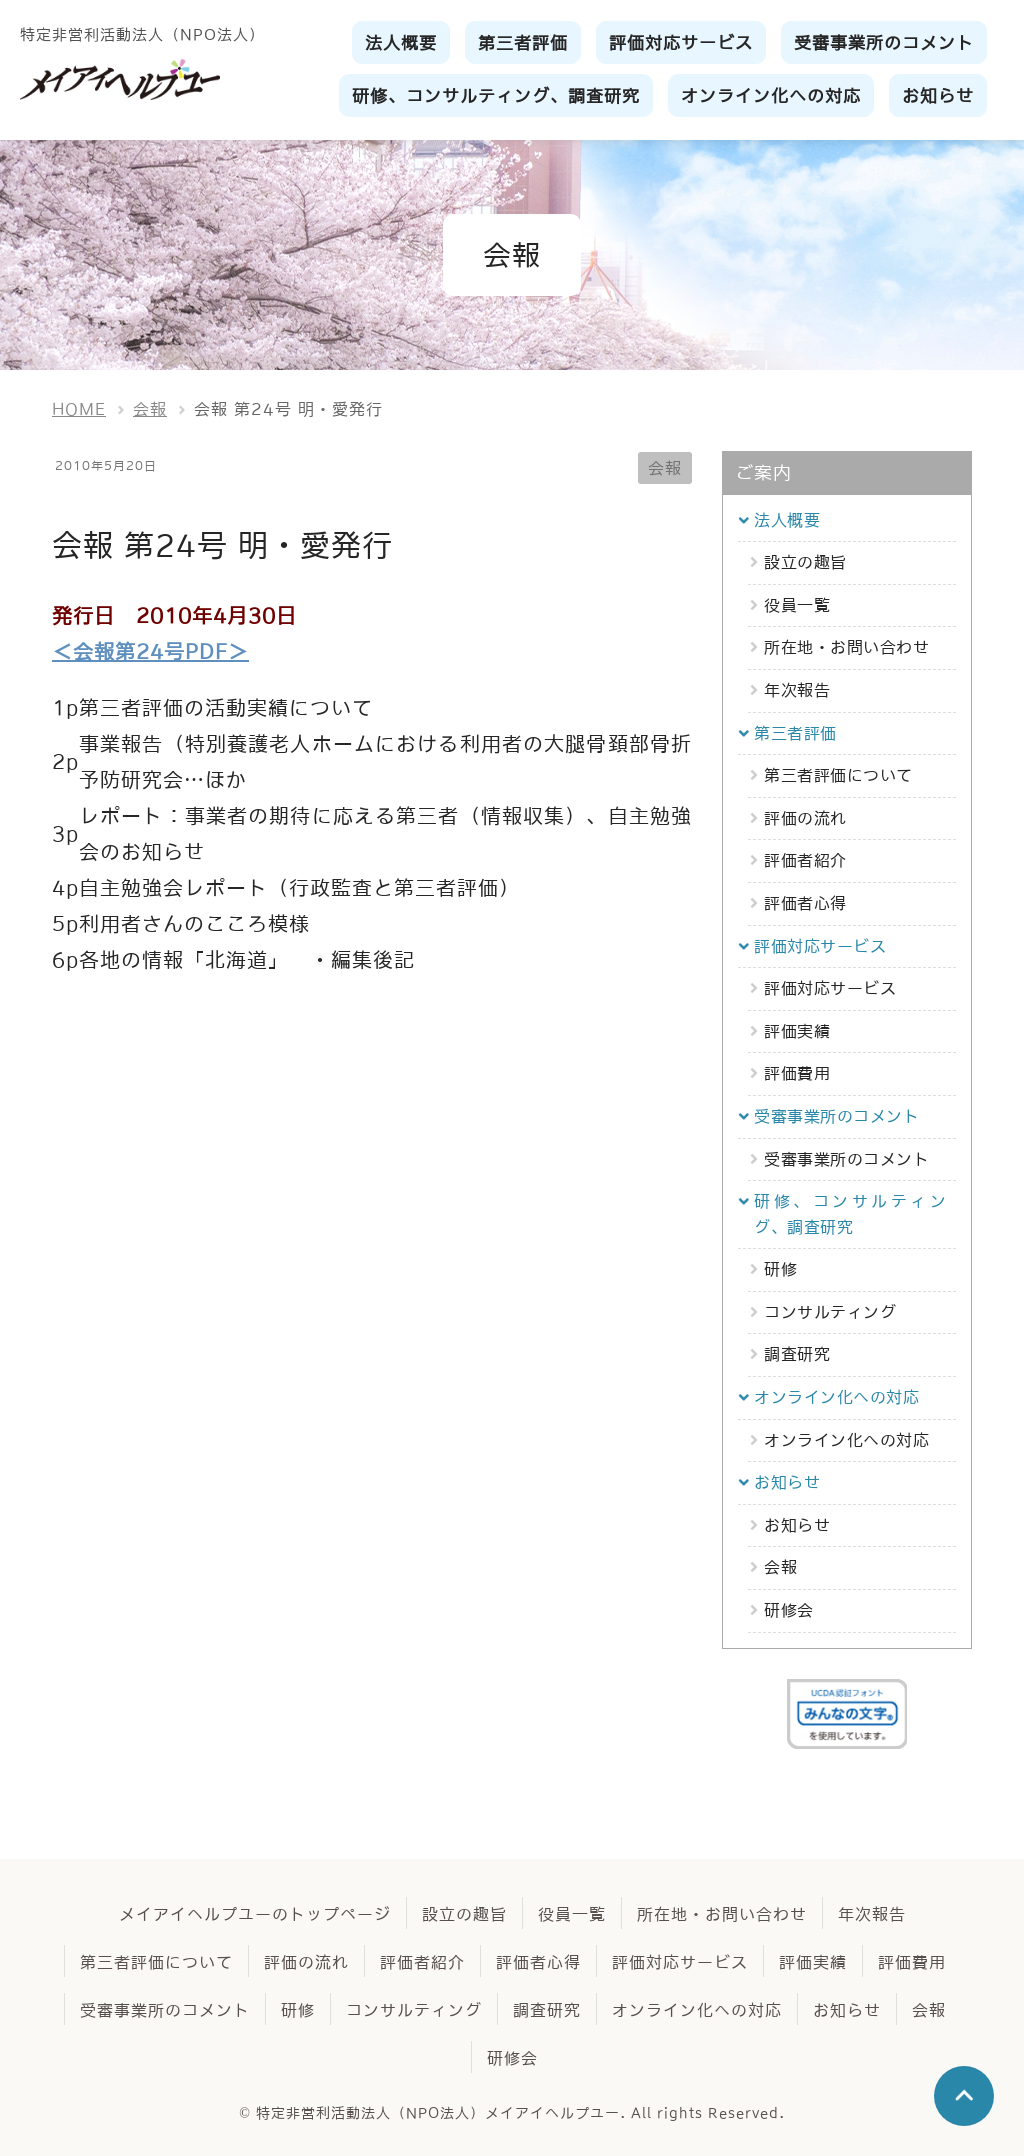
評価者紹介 (805, 860)
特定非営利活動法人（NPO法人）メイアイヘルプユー (438, 2113)
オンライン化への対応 (846, 1440)
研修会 (789, 1610)
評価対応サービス (830, 988)
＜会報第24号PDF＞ (150, 652)
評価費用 (797, 1073)
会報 (665, 468)
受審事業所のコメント (846, 1159)
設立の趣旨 (805, 562)
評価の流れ (805, 818)
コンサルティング (830, 1312)
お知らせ (797, 1525)
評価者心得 (805, 903)
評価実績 (797, 1031)
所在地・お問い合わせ (846, 647)
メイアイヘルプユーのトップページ (255, 1914)
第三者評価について (838, 775)
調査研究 (797, 1354)
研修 (780, 1269)
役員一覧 (797, 605)
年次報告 (797, 690)
